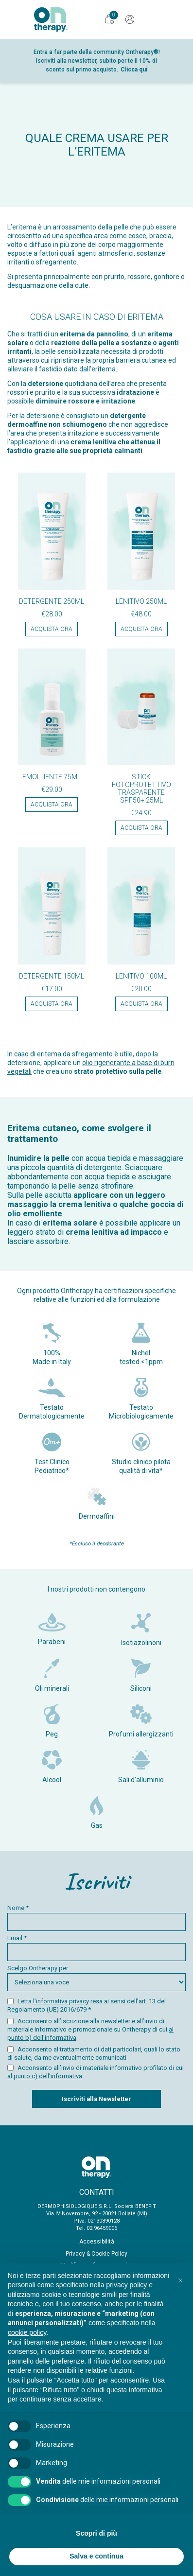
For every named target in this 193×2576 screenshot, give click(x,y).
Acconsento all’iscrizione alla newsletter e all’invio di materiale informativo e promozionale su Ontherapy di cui (90, 2029)
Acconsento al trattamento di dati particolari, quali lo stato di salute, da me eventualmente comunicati (93, 2053)
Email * (96, 1947)
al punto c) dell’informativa (44, 2076)
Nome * (96, 1917)
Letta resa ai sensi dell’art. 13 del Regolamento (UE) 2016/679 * (86, 2005)
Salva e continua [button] (96, 2556)
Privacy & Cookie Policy (96, 2253)
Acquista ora (51, 629)
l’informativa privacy (61, 2001)
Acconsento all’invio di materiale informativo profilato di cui (95, 2072)
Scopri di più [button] (96, 2533)
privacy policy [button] (126, 2285)
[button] (180, 2279)
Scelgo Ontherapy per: (96, 1977)
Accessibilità (96, 2241)
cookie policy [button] (27, 2332)
